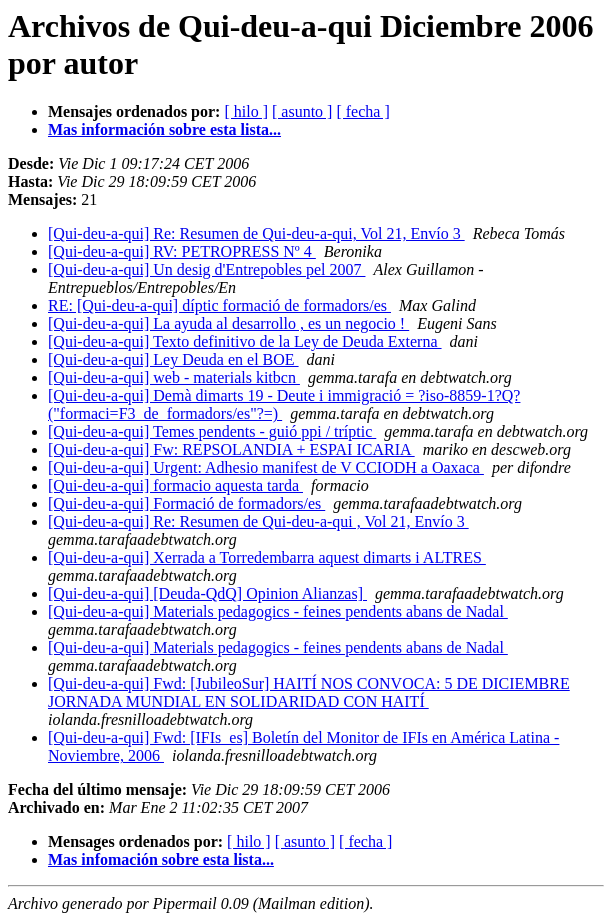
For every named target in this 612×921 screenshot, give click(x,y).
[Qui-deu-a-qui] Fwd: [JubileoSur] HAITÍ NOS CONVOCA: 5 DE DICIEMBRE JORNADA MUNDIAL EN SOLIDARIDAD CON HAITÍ (309, 692)
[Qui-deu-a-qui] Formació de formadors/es (186, 503)
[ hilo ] (246, 111)
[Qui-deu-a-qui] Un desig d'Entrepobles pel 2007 (206, 269)
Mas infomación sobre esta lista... (161, 859)
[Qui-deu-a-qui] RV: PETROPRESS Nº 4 (182, 251)
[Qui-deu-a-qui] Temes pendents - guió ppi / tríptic (212, 431)
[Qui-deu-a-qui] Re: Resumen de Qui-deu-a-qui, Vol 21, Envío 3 (256, 233)
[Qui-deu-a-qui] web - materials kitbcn (174, 377)
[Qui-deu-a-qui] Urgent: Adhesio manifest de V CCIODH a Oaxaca (266, 467)
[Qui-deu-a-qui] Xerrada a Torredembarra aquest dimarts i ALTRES (267, 557)
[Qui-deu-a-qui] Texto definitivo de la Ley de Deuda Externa (245, 341)
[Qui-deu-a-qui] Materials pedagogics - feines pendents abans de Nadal (278, 611)
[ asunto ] (302, 111)
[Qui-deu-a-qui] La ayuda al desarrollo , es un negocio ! (228, 323)
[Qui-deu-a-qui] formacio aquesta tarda (175, 485)
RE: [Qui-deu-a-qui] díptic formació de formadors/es (219, 305)
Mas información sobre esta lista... (164, 129)
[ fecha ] (362, 111)
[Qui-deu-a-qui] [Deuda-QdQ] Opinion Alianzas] (207, 593)
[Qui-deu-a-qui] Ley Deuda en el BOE (173, 359)
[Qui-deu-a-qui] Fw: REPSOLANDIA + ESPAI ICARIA (231, 449)
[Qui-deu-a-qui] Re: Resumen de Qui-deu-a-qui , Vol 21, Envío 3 (258, 521)
